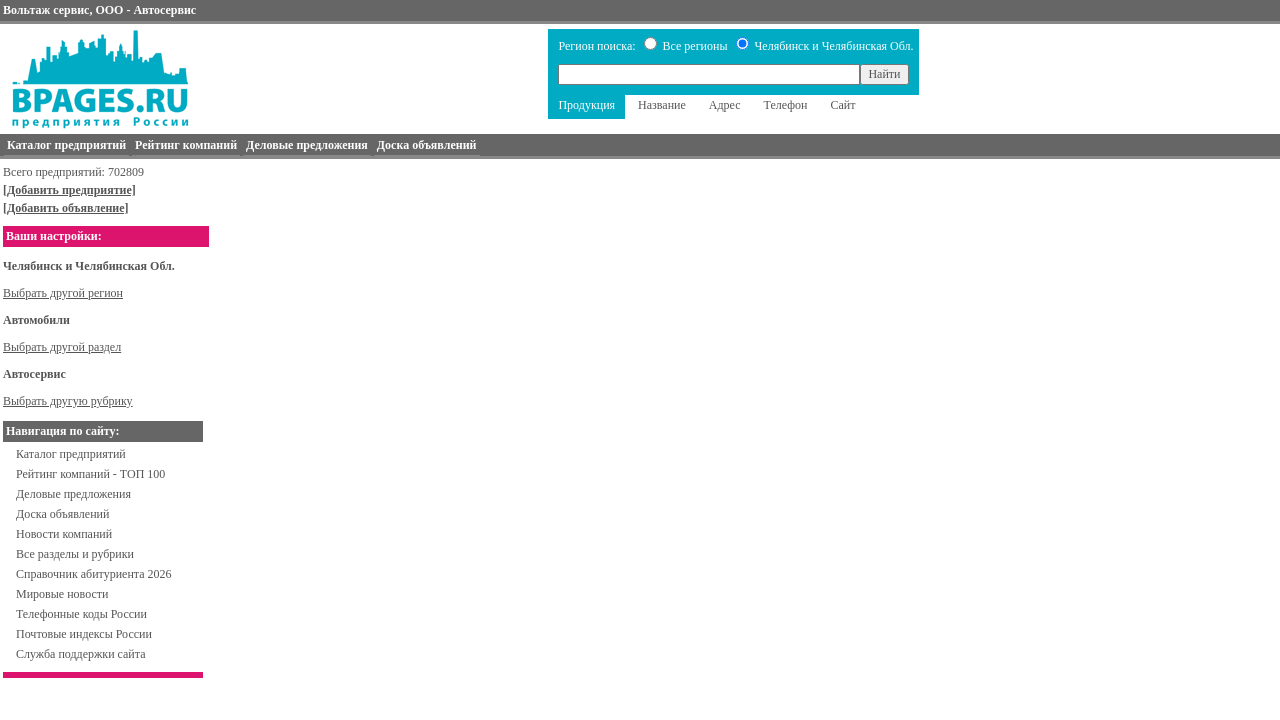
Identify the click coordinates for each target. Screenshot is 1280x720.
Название (662, 105)
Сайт (842, 105)
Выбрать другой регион (63, 293)
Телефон (786, 105)
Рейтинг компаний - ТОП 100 (90, 474)
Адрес (725, 105)
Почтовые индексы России (84, 634)
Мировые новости (62, 594)
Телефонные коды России (81, 614)
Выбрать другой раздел (62, 347)
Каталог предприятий (71, 454)
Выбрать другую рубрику (68, 401)
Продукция (586, 105)
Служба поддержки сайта (81, 654)
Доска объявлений (62, 514)
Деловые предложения (73, 494)
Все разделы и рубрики (75, 554)
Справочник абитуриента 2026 (94, 574)
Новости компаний (64, 534)
